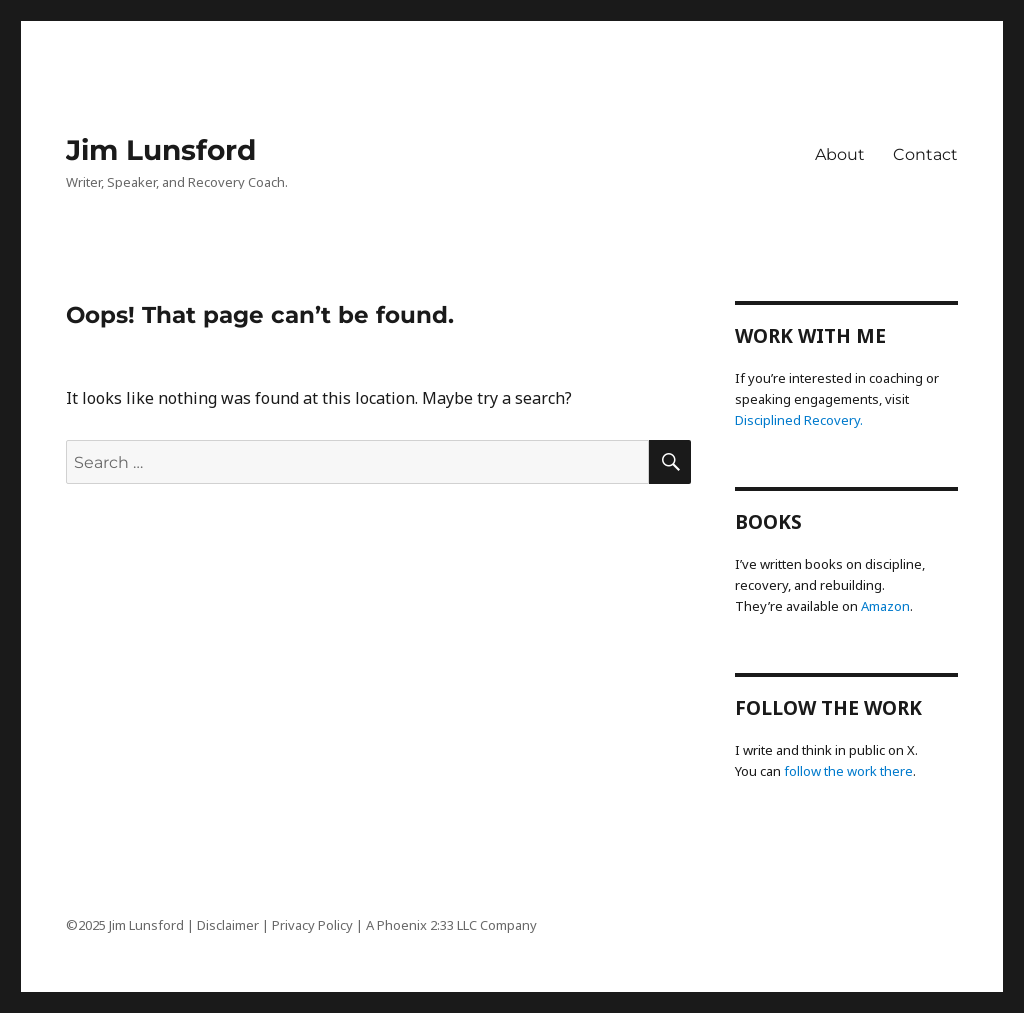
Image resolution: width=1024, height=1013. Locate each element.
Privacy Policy (312, 925)
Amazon (885, 606)
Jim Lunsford (161, 150)
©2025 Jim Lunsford (125, 925)
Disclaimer (228, 925)
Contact (925, 154)
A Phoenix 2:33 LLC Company (451, 925)
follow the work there (848, 771)
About (840, 154)
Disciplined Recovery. (799, 420)
